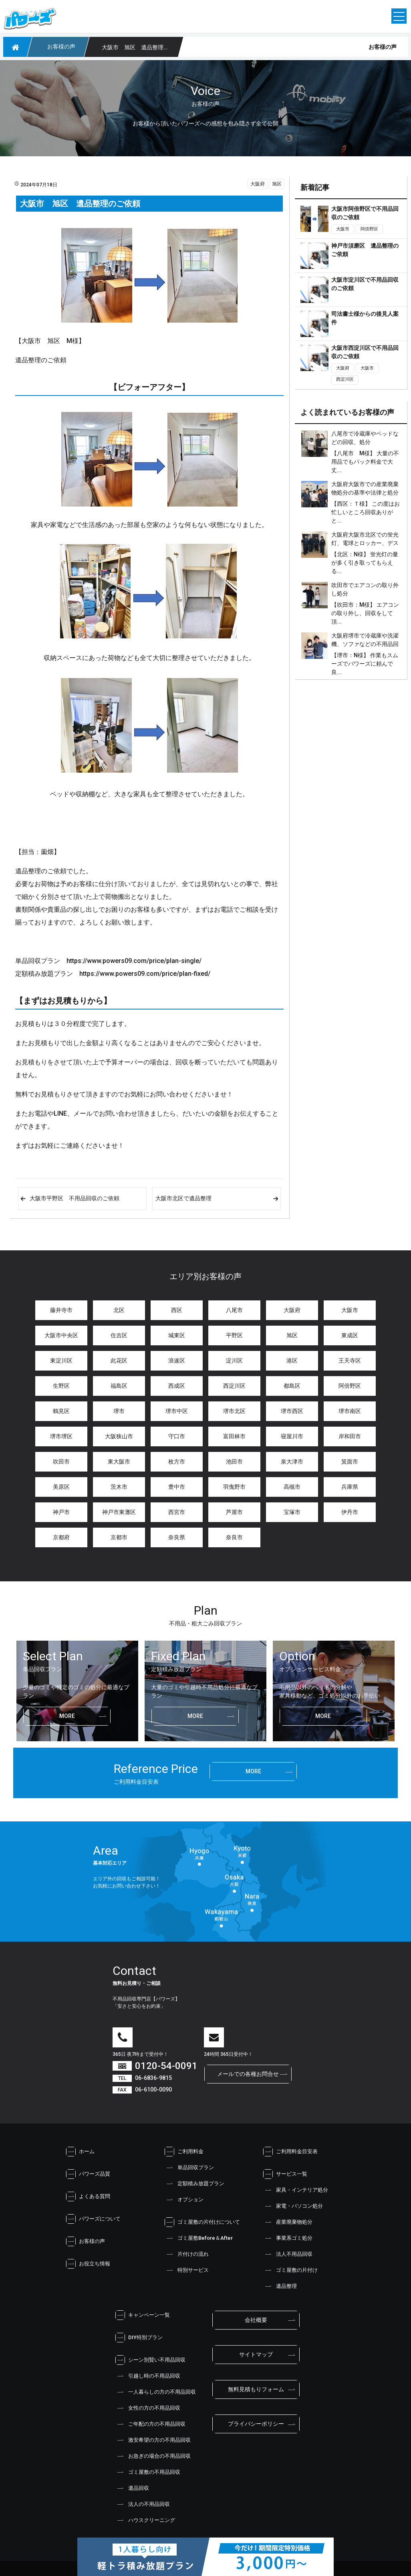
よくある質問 (88, 2196)
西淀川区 (345, 379)
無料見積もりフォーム (256, 2389)
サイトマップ (256, 2354)
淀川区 (234, 1360)
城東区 (176, 1335)
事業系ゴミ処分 (287, 2238)
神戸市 (61, 1512)
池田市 (234, 1461)
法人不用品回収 (287, 2254)
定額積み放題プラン (194, 2183)
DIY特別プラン (139, 2337)
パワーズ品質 (88, 2174)
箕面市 (349, 1461)
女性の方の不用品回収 (147, 2408)
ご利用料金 (184, 2151)
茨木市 (119, 1487)
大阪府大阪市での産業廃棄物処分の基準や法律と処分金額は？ (365, 492)
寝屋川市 (292, 1436)
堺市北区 (234, 1411)
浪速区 (176, 1360)
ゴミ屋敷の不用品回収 (147, 2472)
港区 (292, 1360)
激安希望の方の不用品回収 (153, 2440)
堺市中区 (176, 1411)
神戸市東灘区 (119, 1512)
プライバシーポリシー (256, 2424)
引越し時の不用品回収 (147, 2376)
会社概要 (256, 2320)
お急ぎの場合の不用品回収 (153, 2456)
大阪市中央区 (61, 1335)
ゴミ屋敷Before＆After (199, 2238)
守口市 (176, 1436)
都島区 (292, 1386)
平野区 (234, 1335)
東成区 (349, 1335)
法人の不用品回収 (142, 2504)
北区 (119, 1310)
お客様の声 (85, 2241)
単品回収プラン (189, 2167)
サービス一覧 (285, 2174)
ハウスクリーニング (145, 2520)
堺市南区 (349, 1411)
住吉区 (119, 1335)
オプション (184, 2200)
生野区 (61, 1386)
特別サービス (187, 2270)
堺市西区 (292, 1411)
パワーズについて (93, 2219)
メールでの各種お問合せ (248, 2074)
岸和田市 (349, 1436)
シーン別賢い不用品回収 (150, 2360)
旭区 (277, 184)
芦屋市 (234, 1512)
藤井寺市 (61, 1310)
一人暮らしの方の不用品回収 (155, 2392)
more (67, 1716)
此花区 (119, 1360)
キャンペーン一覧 (142, 2315)
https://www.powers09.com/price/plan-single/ (133, 961)
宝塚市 (292, 1512)
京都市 (119, 1537)
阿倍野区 (369, 229)
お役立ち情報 (88, 2264)
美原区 (61, 1487)
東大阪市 (119, 1461)
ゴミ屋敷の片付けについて (202, 2222)
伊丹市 (349, 1512)
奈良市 (234, 1537)
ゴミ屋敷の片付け (290, 2270)
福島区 (119, 1386)
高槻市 (292, 1487)
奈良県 (176, 1537)
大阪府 (257, 184)
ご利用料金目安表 (290, 2151)
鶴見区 (61, 1411)
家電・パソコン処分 (293, 2206)
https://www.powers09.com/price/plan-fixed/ (144, 973)
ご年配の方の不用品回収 (150, 2424)
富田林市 (234, 1436)
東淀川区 (61, 1360)
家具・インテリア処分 (295, 2190)
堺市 (119, 1411)
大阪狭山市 (119, 1436)
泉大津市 (292, 1461)
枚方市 (176, 1461)
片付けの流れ (187, 2254)
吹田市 (61, 1461)
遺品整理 (280, 2286)
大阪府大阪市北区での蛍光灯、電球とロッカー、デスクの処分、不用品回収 (365, 543)
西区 (176, 1310)
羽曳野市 (234, 1487)
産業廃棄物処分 (287, 2222)
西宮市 (176, 1512)
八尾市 (234, 1310)
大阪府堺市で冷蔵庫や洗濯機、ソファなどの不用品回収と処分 (365, 644)
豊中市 (176, 1487)
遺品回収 (132, 2488)
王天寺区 (349, 1360)
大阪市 (342, 229)
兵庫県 (349, 1487)
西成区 (176, 1386)
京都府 (61, 1537)
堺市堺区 (61, 1436)
